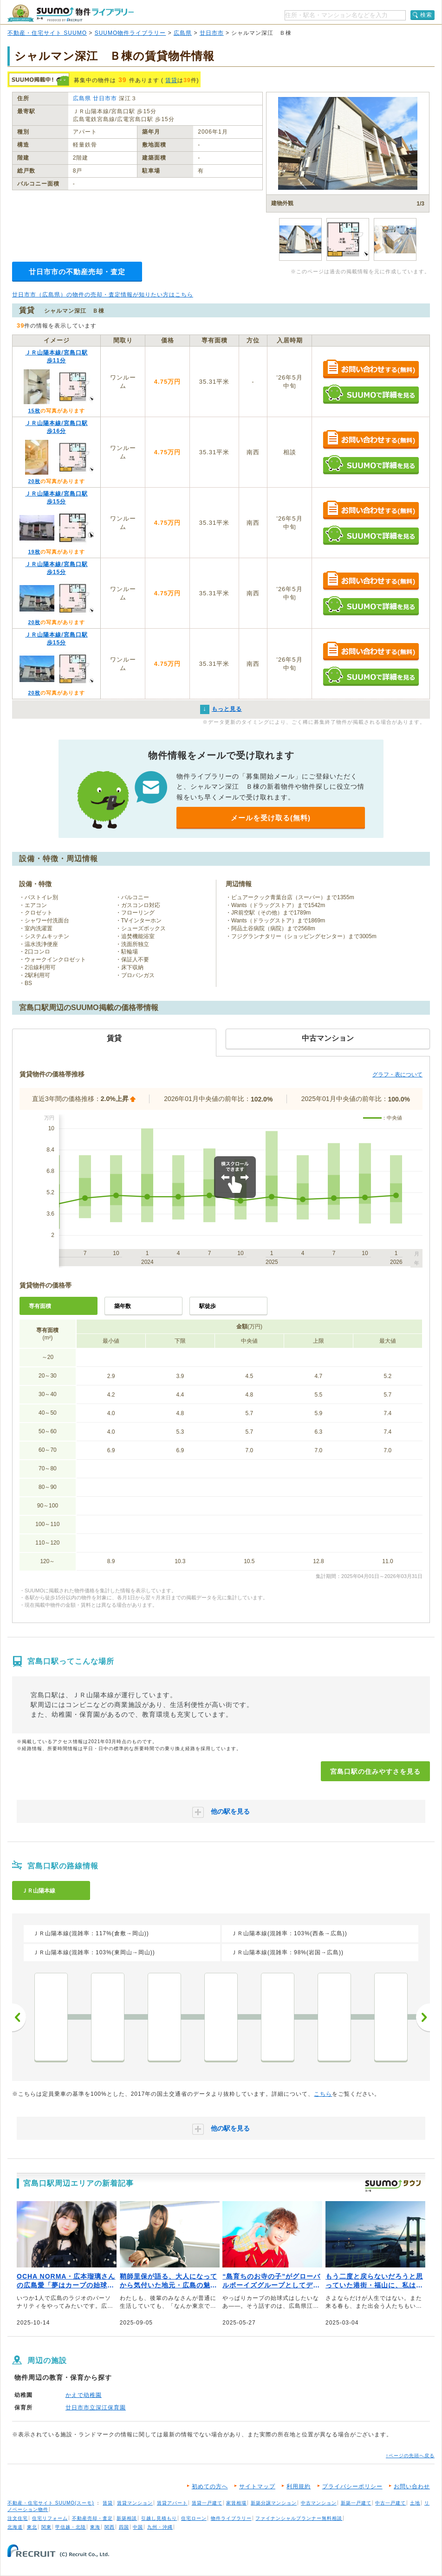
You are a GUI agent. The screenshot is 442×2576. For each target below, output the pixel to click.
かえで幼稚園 (83, 2395)
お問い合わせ (412, 2486)
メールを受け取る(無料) (271, 818)
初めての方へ (210, 2486)
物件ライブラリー (231, 2518)
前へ (19, 2017)
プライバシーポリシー (352, 2486)
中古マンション (319, 2502)
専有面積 (40, 1306)
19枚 (34, 551)
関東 (46, 2527)
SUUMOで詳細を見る (370, 394)
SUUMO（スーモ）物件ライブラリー (70, 13)
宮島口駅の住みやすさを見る (375, 1771)
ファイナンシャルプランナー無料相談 (298, 2518)
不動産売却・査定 (92, 2518)
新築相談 (127, 2518)
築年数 (122, 1306)
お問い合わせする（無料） (370, 370)
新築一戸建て (356, 2502)
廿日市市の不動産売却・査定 (77, 272)
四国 (124, 2527)
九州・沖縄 (160, 2527)
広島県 (183, 33)
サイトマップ (257, 2486)
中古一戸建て (390, 2502)
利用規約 (298, 2486)
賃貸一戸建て (207, 2502)
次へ (423, 2017)
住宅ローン (194, 2518)
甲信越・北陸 (70, 2527)
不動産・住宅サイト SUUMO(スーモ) (50, 2502)
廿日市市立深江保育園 (95, 2407)
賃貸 (171, 80)
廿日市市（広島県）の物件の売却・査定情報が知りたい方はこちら (102, 294)
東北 (32, 2527)
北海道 (15, 2527)
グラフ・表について (397, 1074)
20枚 (34, 481)
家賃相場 (236, 2502)
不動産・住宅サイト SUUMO (47, 33)
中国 (138, 2527)
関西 (109, 2527)
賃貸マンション (135, 2502)
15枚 (34, 410)
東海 (95, 2527)
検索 (426, 15)
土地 (415, 2502)
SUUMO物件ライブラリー (130, 33)
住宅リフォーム (50, 2518)
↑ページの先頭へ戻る (410, 2455)
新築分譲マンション (274, 2502)
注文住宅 (17, 2518)
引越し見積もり (159, 2518)
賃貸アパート (172, 2502)
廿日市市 (212, 33)
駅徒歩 (207, 1306)
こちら (323, 2094)
